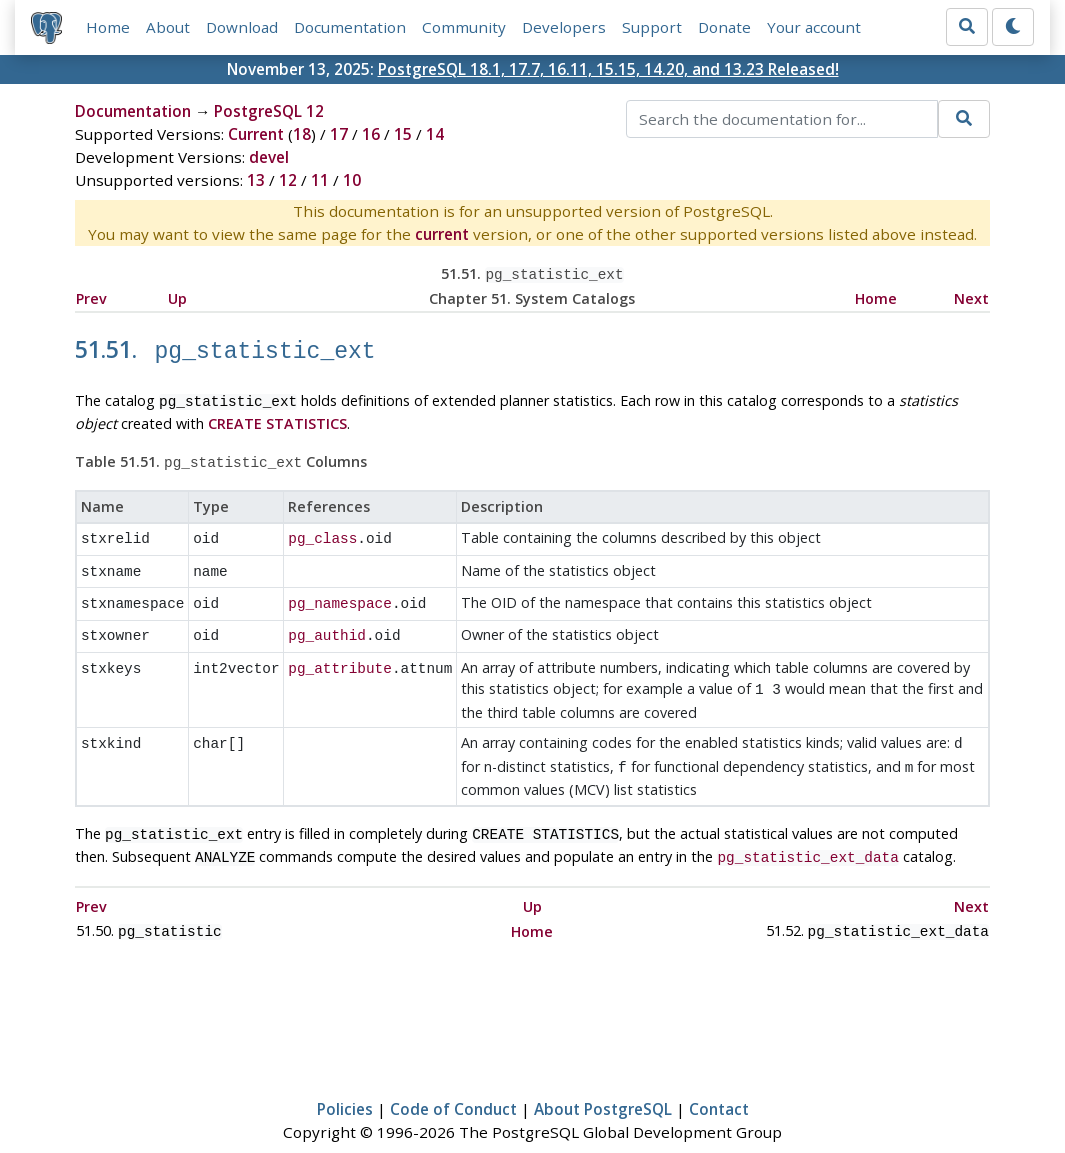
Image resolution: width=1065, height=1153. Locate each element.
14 (435, 134)
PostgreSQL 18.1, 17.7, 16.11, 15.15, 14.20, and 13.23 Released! (608, 69)
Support (652, 27)
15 (403, 134)
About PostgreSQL (603, 1080)
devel (269, 157)
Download (242, 27)
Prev (91, 296)
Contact (719, 1080)
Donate (724, 27)
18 (302, 134)
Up (177, 296)
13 (256, 180)
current (442, 234)
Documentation (350, 27)
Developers (564, 27)
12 (288, 180)
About (168, 27)
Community (464, 27)
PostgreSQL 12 (269, 111)
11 (320, 180)
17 (339, 134)
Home (108, 27)
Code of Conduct (453, 1080)
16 (371, 134)
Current (256, 134)
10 (352, 180)
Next (971, 296)
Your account (814, 27)
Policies (345, 1080)
